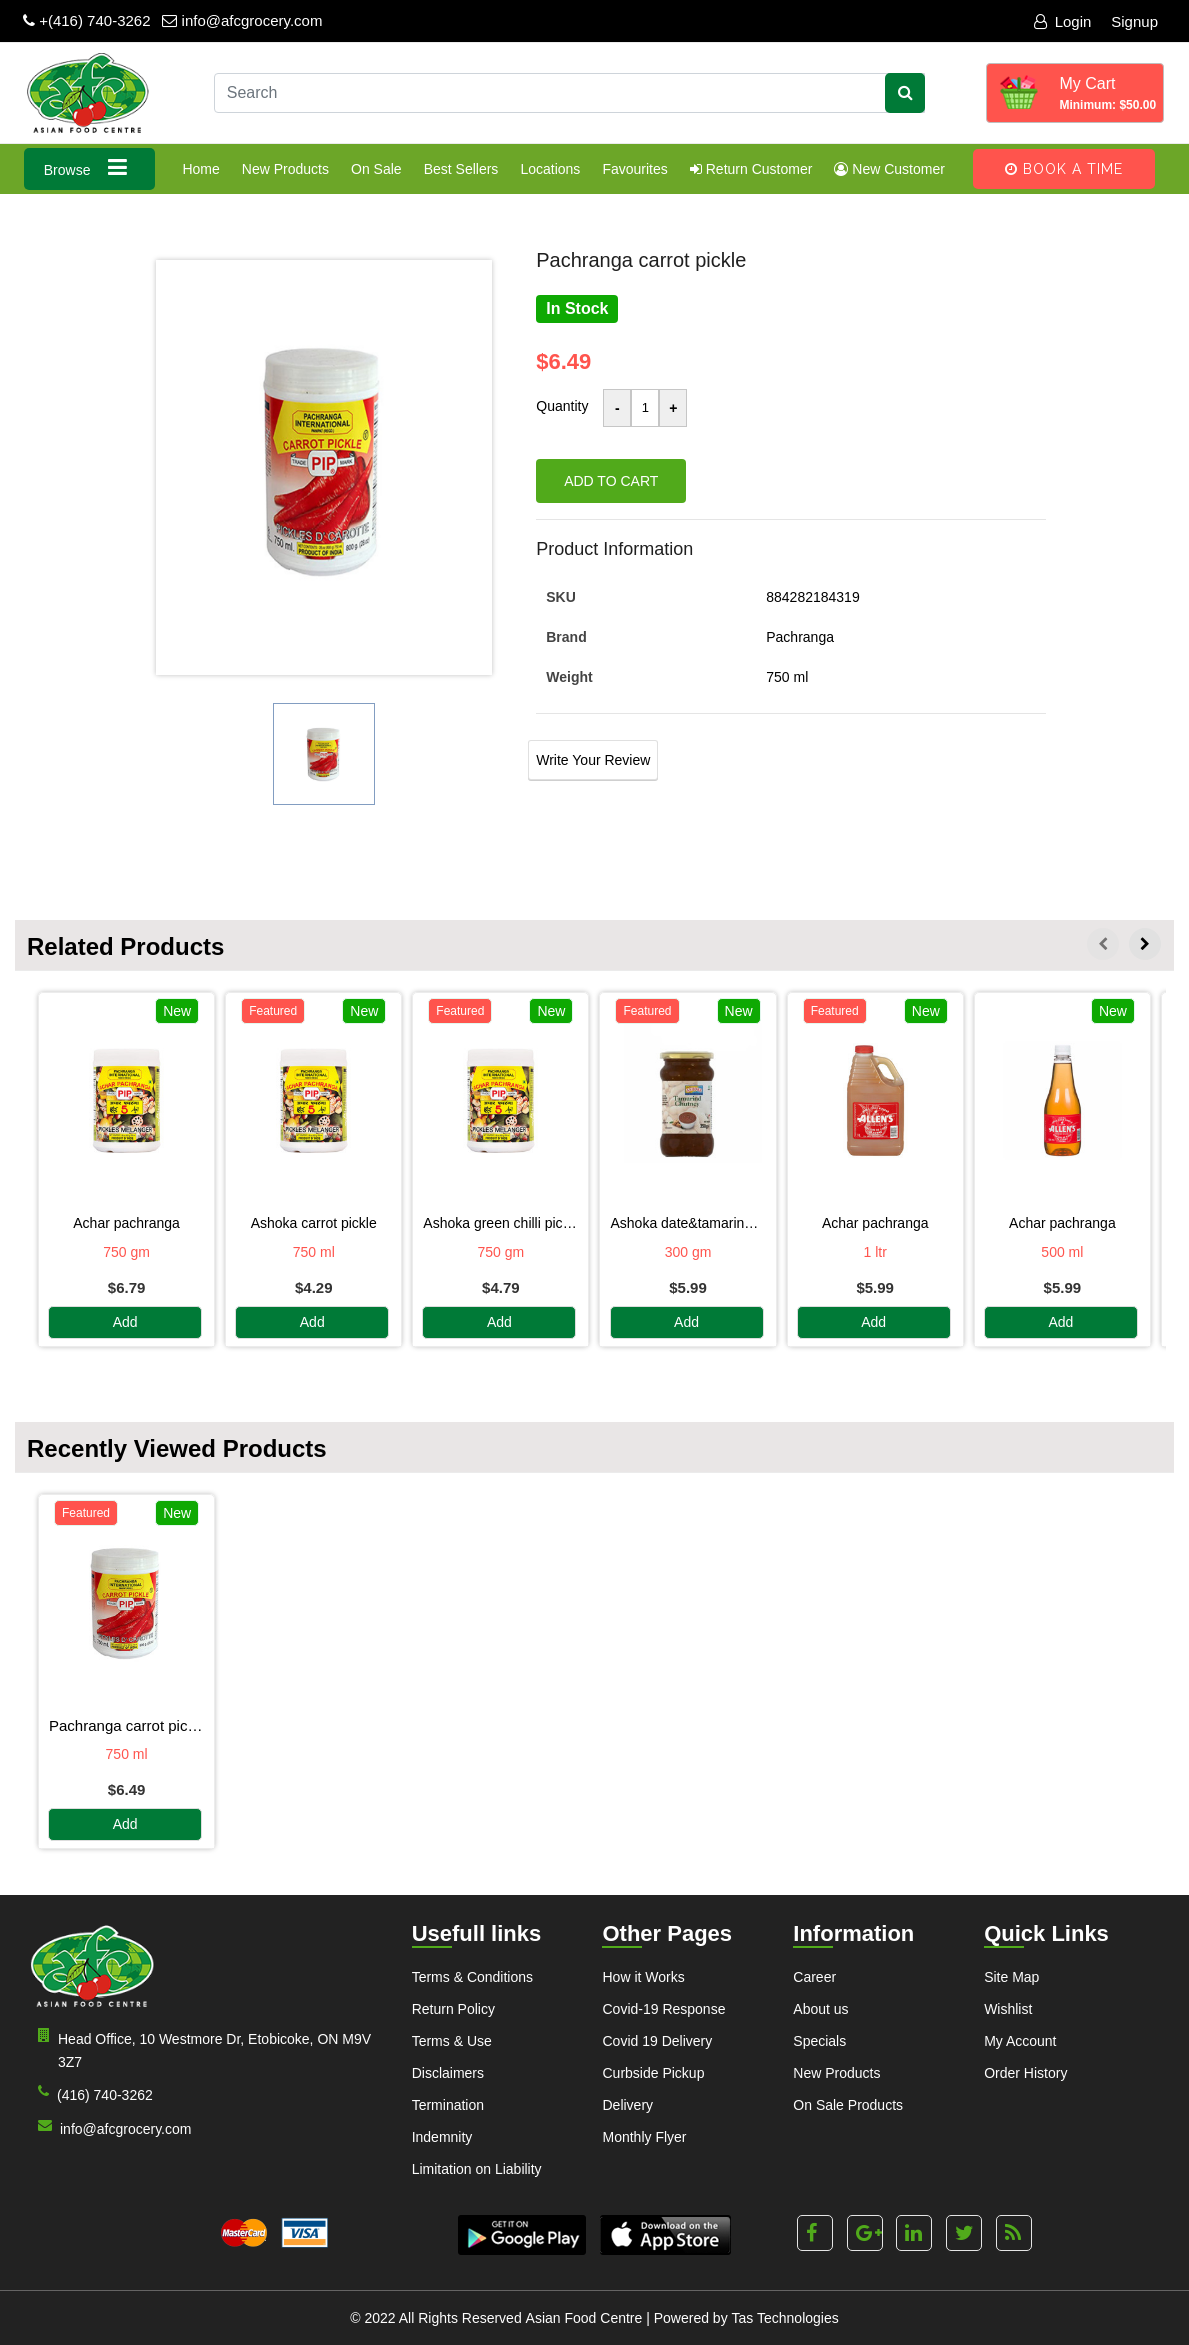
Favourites (634, 169)
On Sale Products (848, 2105)
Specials (819, 2041)
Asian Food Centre (584, 2318)
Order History (1025, 2073)
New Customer (889, 169)
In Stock (577, 308)
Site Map (1011, 1977)
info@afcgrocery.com (242, 20)
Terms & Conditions (472, 1977)
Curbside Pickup (653, 2073)
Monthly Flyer (644, 2137)
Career (814, 1977)
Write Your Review (593, 760)
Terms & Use (452, 2041)
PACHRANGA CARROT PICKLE (126, 1725)
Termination (448, 2105)
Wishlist (1008, 2009)
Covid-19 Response (663, 2009)
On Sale (376, 169)
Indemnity (442, 2137)
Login (1063, 21)
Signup (1134, 21)
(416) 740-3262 (91, 2093)
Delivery (627, 2105)
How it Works (643, 1977)
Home (200, 169)
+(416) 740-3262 (87, 20)
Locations (550, 169)
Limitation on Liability (477, 2169)
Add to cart (611, 481)
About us (820, 2009)
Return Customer (751, 169)
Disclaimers (448, 2073)
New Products (285, 169)
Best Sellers (461, 169)
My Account (1020, 2041)
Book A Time (1064, 169)
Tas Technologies (785, 2318)
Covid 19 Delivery (657, 2041)
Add (125, 1323)
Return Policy (453, 2009)
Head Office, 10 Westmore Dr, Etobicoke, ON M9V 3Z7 (200, 2049)
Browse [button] (90, 167)
